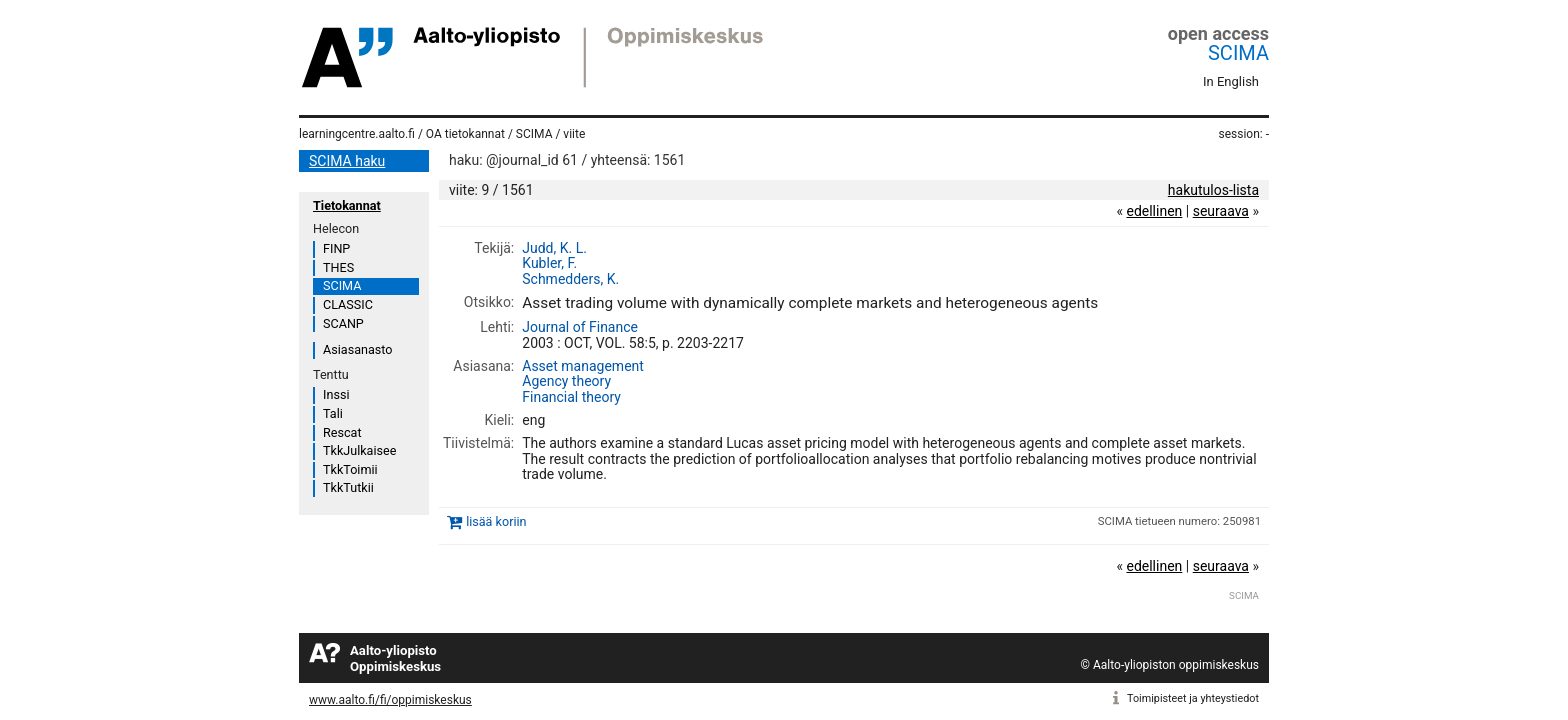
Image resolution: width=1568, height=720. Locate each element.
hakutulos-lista (1213, 190)
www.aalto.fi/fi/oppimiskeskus (390, 700)
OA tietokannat (465, 134)
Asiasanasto (357, 349)
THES (338, 267)
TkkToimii (350, 469)
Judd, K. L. (554, 248)
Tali (333, 413)
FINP (336, 248)
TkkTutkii (348, 487)
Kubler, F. (549, 263)
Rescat (342, 432)
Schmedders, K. (570, 279)
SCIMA (1238, 53)
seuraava (1221, 211)
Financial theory (571, 397)
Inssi (336, 394)
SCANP (343, 323)
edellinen (1154, 211)
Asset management (583, 366)
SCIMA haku (347, 161)
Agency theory (566, 381)
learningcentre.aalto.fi (357, 134)
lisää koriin (496, 521)
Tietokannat (347, 205)
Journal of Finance (580, 327)
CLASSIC (348, 304)
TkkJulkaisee (359, 450)
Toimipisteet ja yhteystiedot (1193, 698)
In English (1231, 81)
